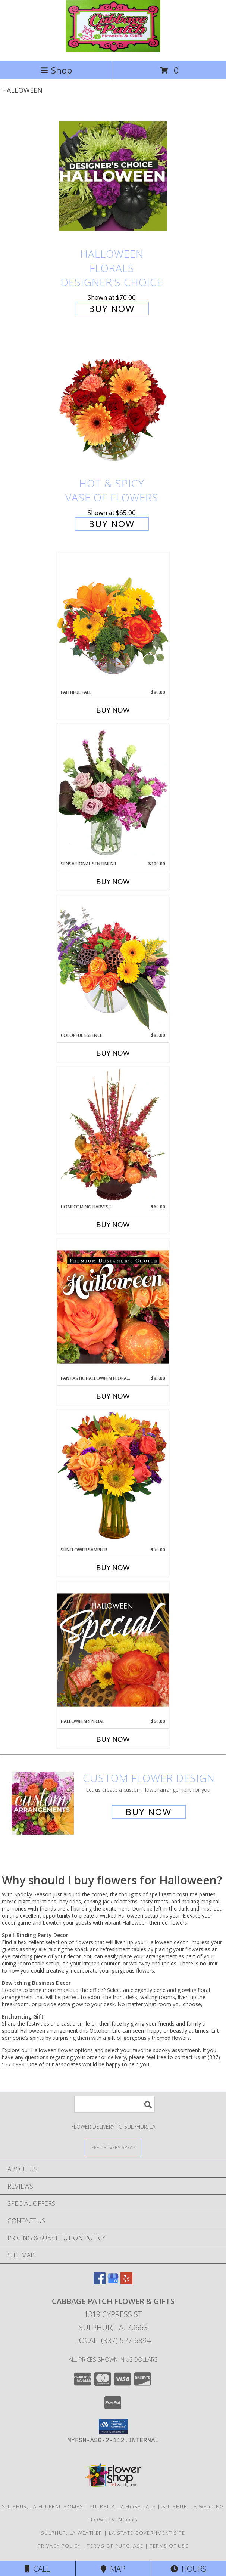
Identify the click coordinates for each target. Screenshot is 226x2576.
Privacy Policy (59, 2545)
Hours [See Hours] (188, 2569)
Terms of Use (169, 2545)
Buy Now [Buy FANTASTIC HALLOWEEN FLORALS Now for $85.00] (113, 1396)
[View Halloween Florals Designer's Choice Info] (113, 175)
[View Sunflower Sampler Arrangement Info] (113, 1478)
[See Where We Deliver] (113, 2147)
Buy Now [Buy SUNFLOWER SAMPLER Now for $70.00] (113, 1567)
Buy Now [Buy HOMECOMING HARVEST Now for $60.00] (113, 1224)
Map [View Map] (113, 2569)
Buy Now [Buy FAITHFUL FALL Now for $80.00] (113, 710)
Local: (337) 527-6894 (113, 2340)
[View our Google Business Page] (113, 2281)
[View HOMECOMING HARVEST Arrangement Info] (113, 1135)
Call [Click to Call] (37, 2569)
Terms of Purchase (115, 2545)
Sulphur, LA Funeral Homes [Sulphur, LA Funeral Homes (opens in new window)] (42, 2506)
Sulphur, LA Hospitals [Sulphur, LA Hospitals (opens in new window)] (123, 2506)
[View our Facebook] (100, 2281)
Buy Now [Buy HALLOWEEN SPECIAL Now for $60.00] (113, 1739)
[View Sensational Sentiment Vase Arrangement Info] (113, 792)
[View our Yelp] (126, 2281)
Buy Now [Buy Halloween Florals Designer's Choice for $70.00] (112, 308)
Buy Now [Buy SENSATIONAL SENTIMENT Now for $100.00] (113, 881)
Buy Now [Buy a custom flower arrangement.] (149, 1812)
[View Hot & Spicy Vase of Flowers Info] (113, 405)
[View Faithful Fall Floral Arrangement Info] (113, 620)
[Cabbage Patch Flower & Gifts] (113, 50)
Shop (56, 70)
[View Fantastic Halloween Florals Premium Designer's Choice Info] (113, 1307)
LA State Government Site (147, 2532)
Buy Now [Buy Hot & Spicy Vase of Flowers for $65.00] (112, 524)
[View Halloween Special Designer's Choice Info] (113, 1650)
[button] (113, 2426)
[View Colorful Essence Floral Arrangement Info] (113, 963)
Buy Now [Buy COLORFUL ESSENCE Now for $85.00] (113, 1053)
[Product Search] (114, 2104)
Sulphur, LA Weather (72, 2532)
